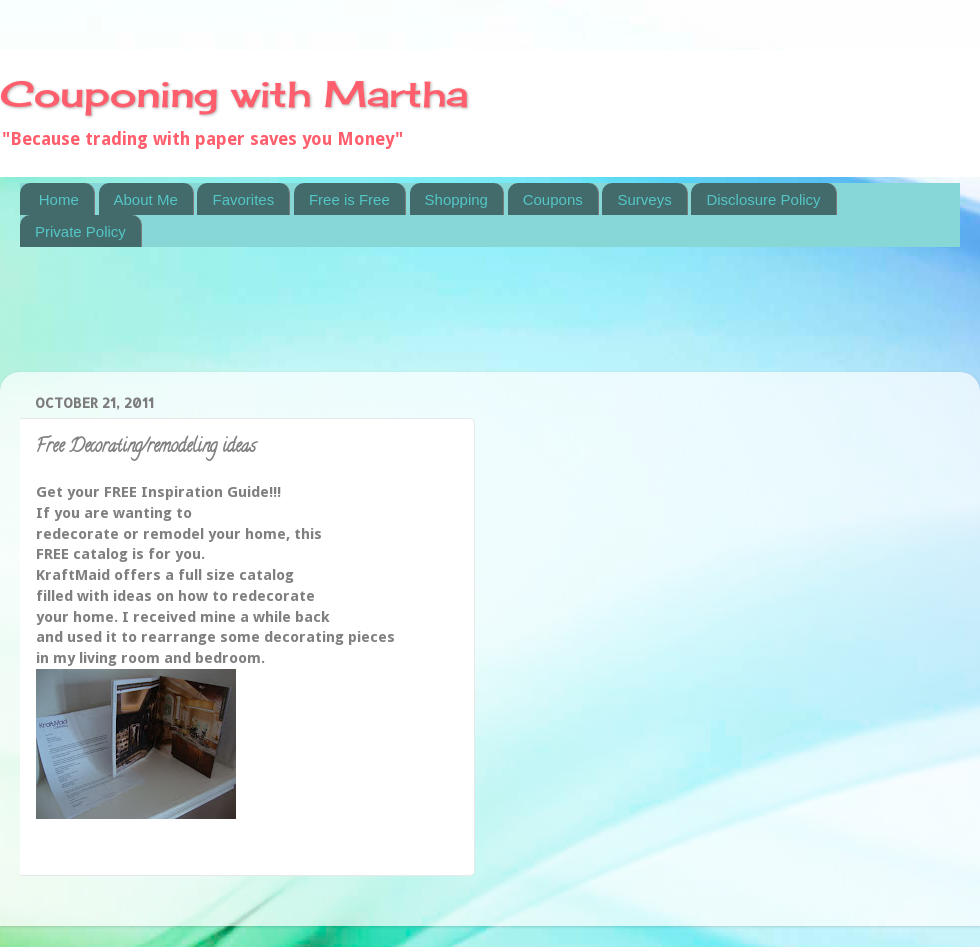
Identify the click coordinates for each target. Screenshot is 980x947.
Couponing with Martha (234, 94)
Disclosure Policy (763, 199)
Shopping (456, 199)
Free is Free (349, 199)
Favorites (243, 199)
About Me (146, 199)
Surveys (644, 199)
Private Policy (80, 231)
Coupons (553, 199)
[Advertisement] (384, 322)
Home (59, 199)
